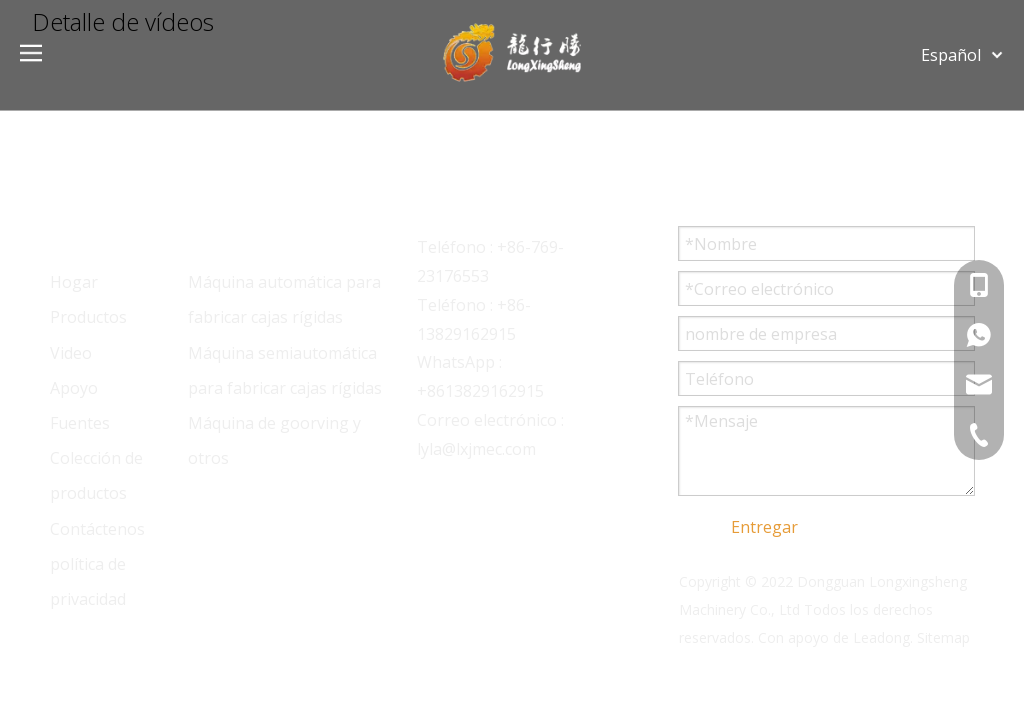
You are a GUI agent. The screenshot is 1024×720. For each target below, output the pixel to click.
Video (71, 353)
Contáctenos (97, 529)
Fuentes (80, 423)
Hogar (74, 282)
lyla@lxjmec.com (476, 449)
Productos (88, 317)
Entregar (764, 527)
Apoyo (74, 388)
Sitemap (943, 637)
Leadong (881, 637)
